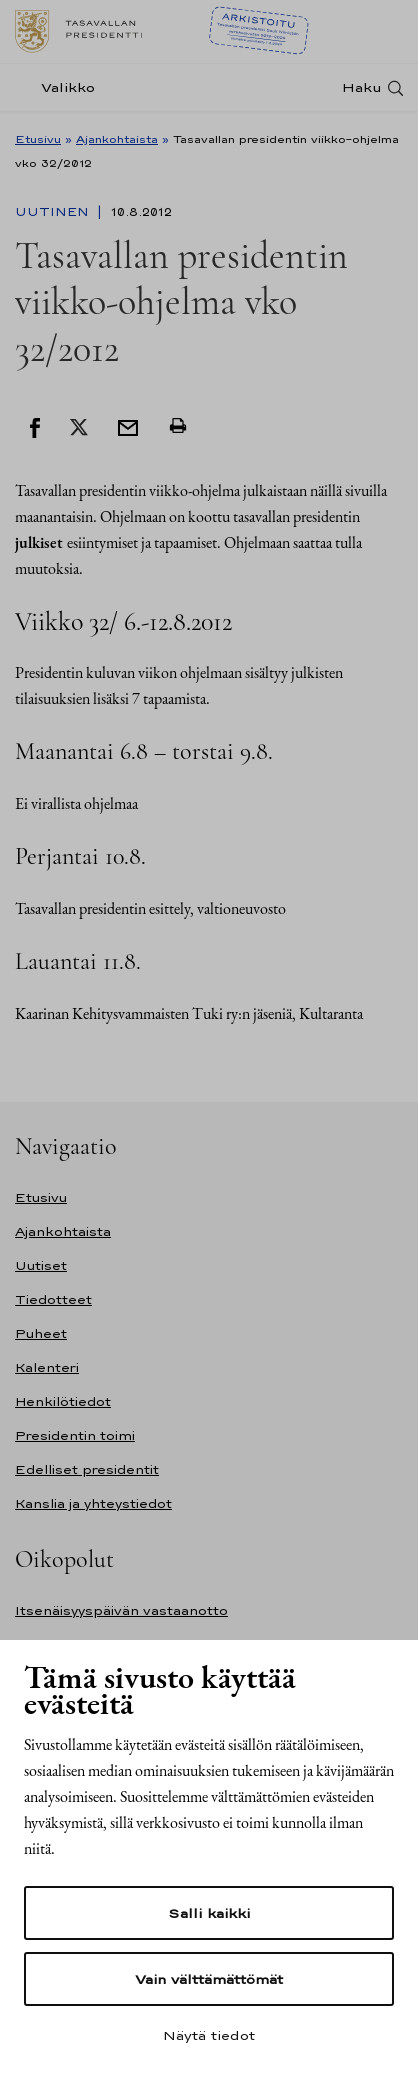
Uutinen (54, 212)
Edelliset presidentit (87, 1469)
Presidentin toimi (75, 1435)
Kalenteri (47, 1367)
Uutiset (41, 1265)
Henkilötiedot (63, 1401)
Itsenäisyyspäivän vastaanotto (121, 1610)
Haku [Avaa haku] (362, 87)
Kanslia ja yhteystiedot (93, 1503)
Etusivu (38, 139)
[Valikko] (61, 87)
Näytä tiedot (209, 2035)
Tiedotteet (53, 1299)
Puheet (41, 1333)
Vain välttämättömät (209, 1979)
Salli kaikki (209, 1913)
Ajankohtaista (117, 139)
